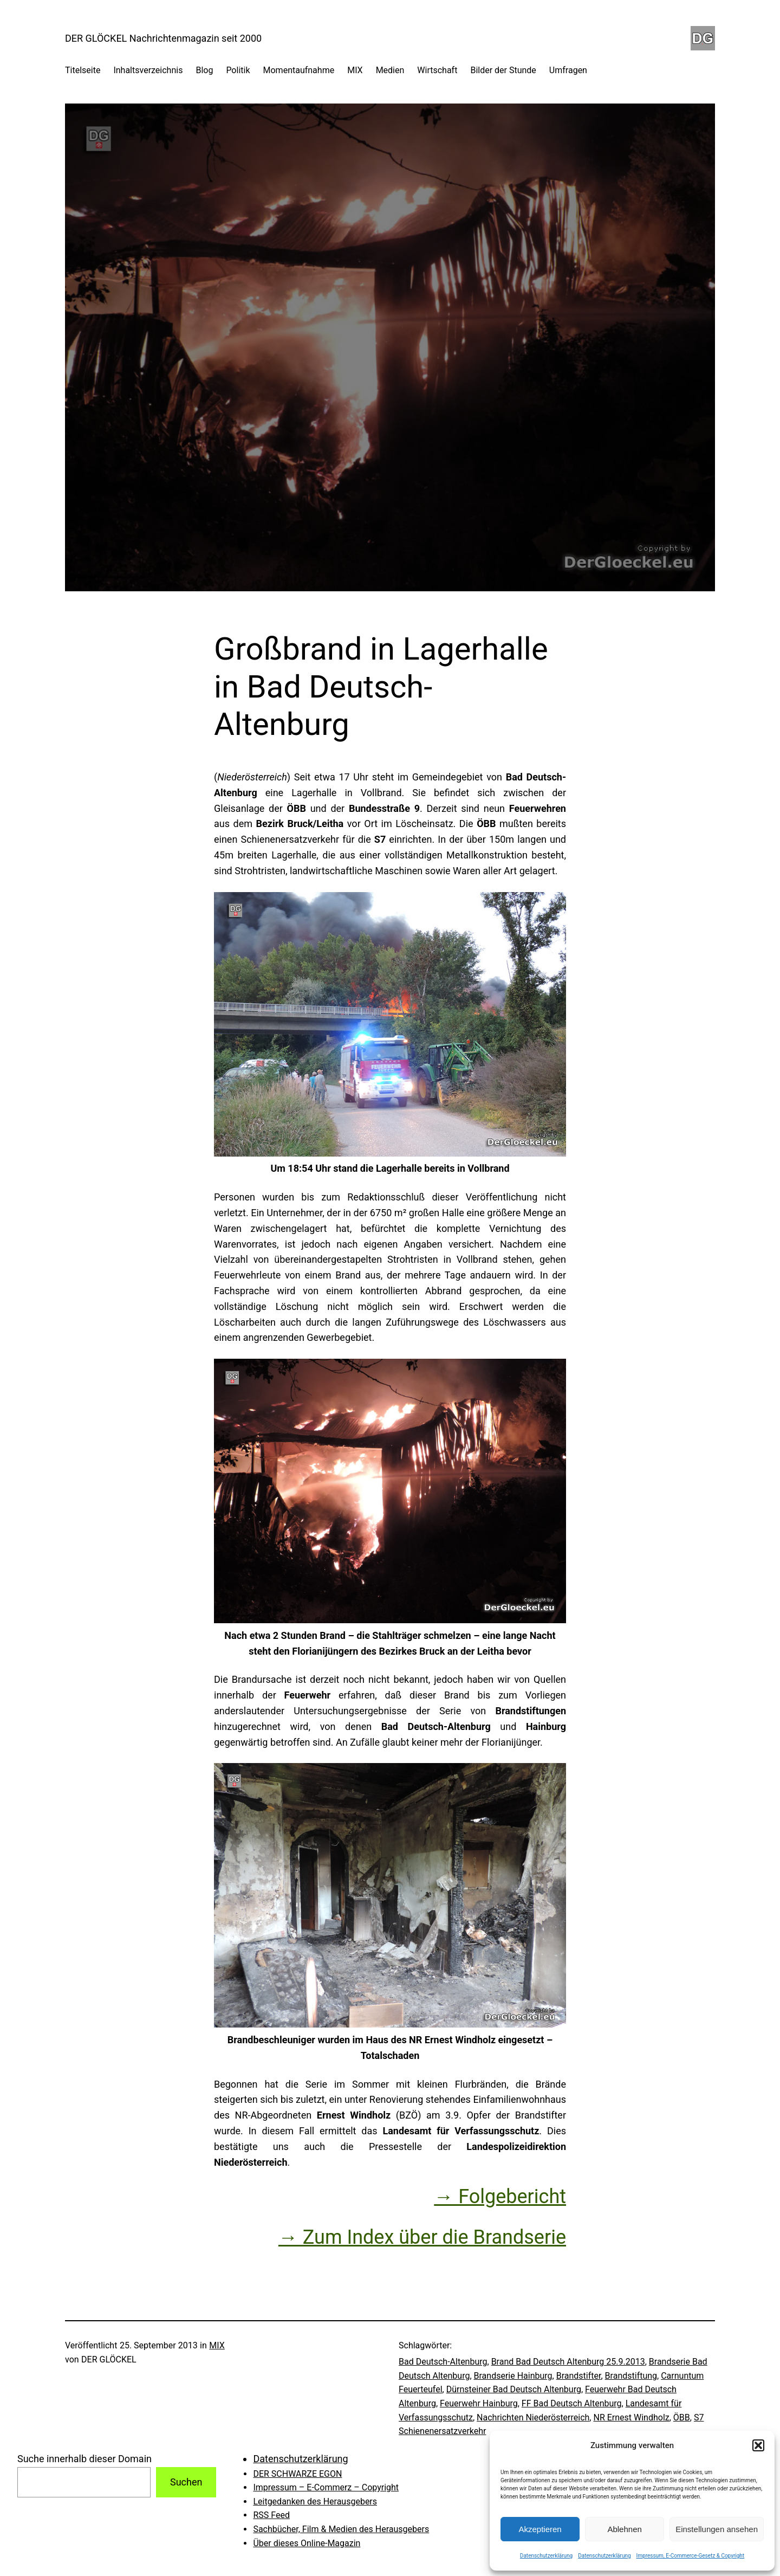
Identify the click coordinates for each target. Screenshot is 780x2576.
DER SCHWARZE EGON (297, 2474)
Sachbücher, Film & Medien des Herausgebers (341, 2529)
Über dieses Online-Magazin (306, 2543)
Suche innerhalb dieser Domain (84, 2458)
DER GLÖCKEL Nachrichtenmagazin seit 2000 (163, 38)
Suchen (186, 2482)
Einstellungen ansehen (716, 2529)
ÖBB (681, 2417)
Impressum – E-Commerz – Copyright (326, 2487)
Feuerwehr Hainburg (479, 2403)
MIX (216, 2345)
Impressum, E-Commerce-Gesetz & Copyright (690, 2556)
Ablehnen (624, 2529)
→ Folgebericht (500, 2196)
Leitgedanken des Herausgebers (315, 2501)
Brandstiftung (631, 2376)
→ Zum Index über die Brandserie (422, 2237)
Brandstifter (578, 2376)
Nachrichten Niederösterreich (533, 2417)
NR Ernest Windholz (631, 2417)
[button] (758, 2445)
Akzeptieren (539, 2529)
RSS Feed (271, 2515)
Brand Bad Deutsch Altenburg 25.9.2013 (568, 2362)
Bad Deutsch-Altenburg (443, 2362)
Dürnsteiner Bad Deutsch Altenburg (513, 2389)
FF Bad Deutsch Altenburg (572, 2403)
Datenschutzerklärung (546, 2556)
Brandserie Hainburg (513, 2376)
